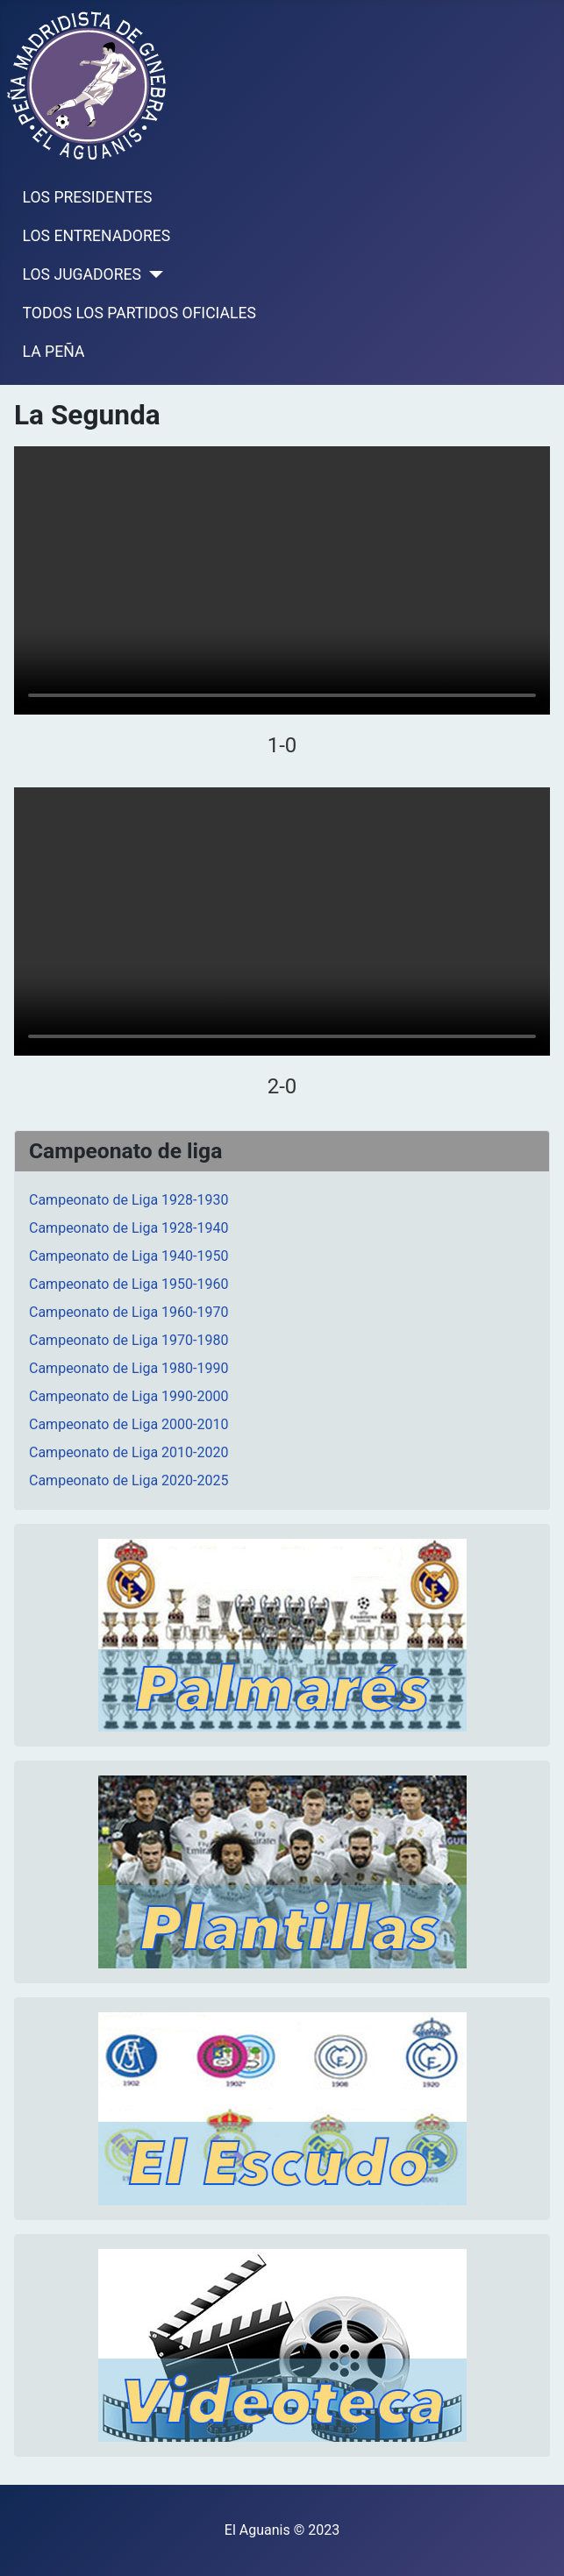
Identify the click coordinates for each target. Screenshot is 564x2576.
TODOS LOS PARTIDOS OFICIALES (139, 313)
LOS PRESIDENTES (88, 197)
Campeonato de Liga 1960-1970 (128, 1312)
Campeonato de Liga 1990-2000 (128, 1396)
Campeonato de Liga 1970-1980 (128, 1340)
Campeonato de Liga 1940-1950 (128, 1256)
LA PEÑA (54, 351)
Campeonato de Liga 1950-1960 (128, 1284)
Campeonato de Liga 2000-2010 (128, 1424)
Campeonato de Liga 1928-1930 (128, 1200)
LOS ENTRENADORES (97, 236)
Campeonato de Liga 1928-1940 (128, 1228)
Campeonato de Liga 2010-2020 (128, 1452)
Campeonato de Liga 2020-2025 (128, 1480)
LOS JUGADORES (82, 274)
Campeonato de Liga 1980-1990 (128, 1368)
